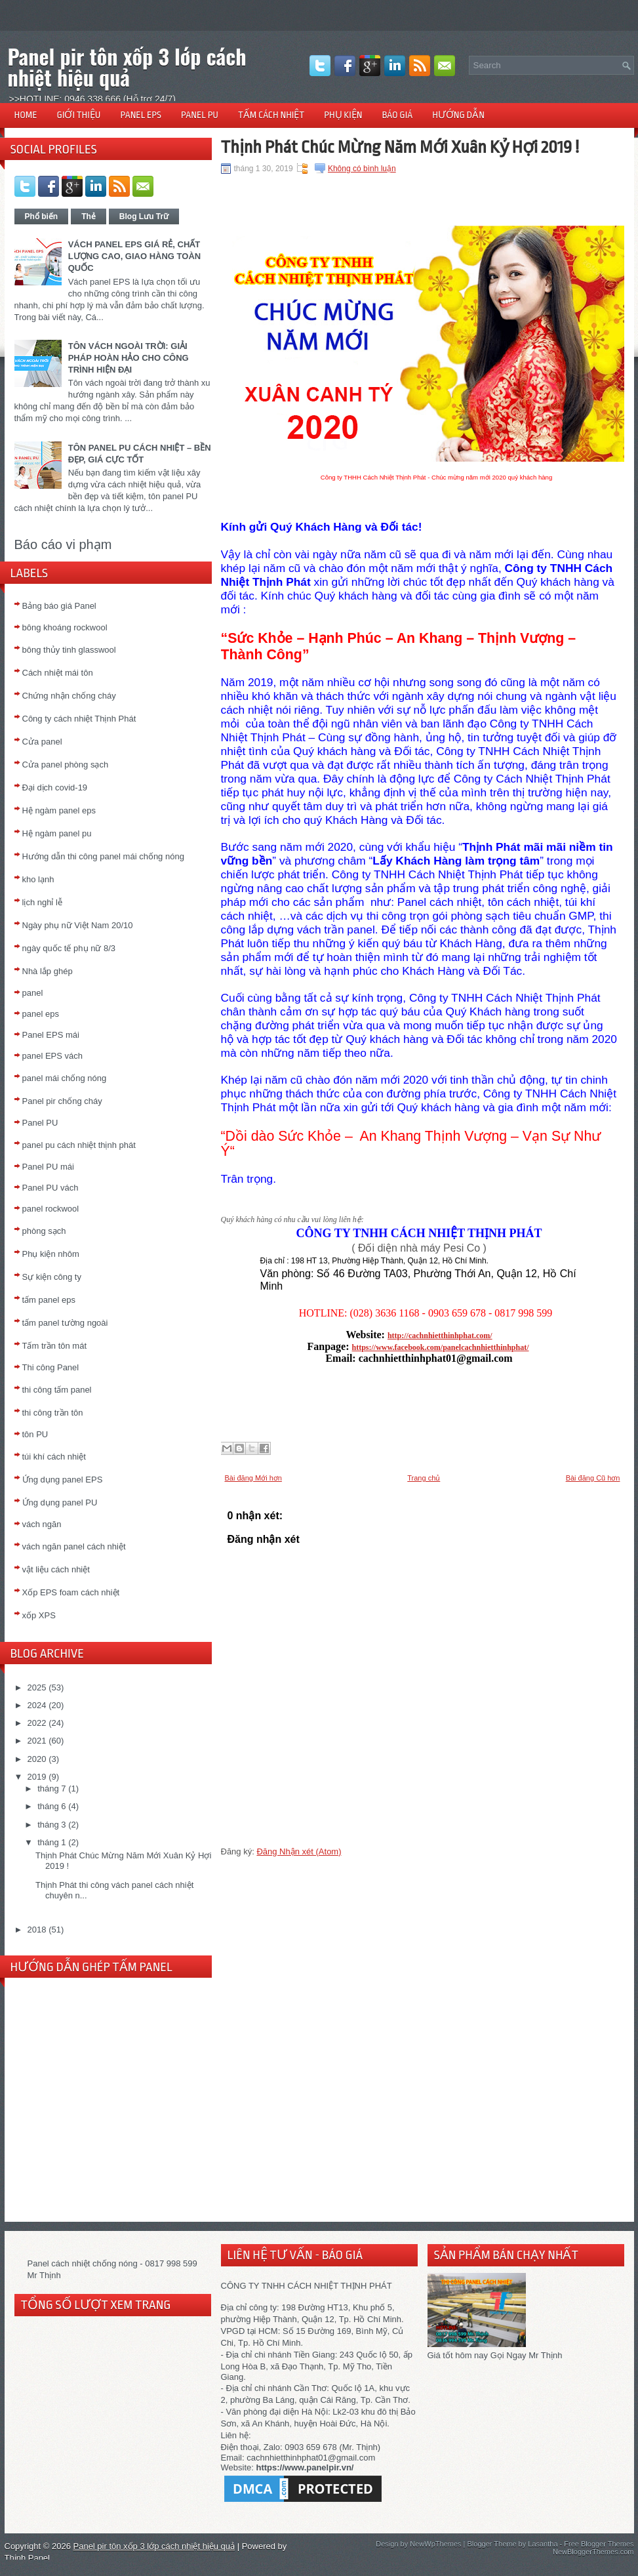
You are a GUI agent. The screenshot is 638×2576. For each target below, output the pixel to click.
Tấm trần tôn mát (54, 1346)
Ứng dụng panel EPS (62, 1479)
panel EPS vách (52, 1056)
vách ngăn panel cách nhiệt (74, 1546)
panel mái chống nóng (64, 1078)
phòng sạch (44, 1231)
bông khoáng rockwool (65, 627)
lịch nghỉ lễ (42, 902)
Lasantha (542, 2544)
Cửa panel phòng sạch (65, 764)
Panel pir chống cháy (62, 1101)
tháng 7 (51, 1788)
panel (32, 993)
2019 (37, 1777)
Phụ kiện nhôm (50, 1254)
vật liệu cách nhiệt (56, 1569)
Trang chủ (423, 1478)
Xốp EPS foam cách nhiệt (71, 1592)
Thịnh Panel (27, 2558)
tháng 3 (51, 1825)
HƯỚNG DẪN (458, 115)
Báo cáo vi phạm (63, 544)
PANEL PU (199, 115)
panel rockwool (50, 1209)
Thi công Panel (50, 1367)
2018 (37, 1929)
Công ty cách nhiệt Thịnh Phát (79, 719)
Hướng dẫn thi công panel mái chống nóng (103, 856)
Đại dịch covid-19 (55, 787)
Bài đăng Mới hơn (253, 1478)
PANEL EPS (140, 115)
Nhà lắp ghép (47, 971)
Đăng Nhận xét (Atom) (298, 1851)
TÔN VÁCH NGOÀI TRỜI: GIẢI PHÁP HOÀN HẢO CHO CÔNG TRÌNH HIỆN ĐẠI (128, 358)
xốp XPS (39, 1615)
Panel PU (40, 1123)
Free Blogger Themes (598, 2544)
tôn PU (35, 1434)
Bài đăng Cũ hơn (593, 1478)
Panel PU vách (50, 1188)
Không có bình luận (362, 168)
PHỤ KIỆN (343, 115)
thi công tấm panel (57, 1390)
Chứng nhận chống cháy (69, 696)
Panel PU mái (48, 1167)
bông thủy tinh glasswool (69, 650)
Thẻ (88, 216)
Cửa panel (42, 741)
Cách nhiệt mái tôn (57, 673)
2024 (37, 1705)
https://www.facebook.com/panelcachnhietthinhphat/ (439, 1347)
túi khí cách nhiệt (54, 1457)
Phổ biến (41, 216)
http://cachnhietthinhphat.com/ (440, 1335)
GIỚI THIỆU (79, 115)
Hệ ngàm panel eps (59, 810)
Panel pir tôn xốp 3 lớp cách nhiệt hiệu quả (127, 66)
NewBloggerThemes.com (593, 2552)
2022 (37, 1723)
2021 (37, 1741)
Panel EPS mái (50, 1035)
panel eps (40, 1014)
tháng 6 (51, 1806)
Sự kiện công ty (51, 1277)
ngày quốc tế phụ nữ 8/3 (69, 948)
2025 (37, 1687)
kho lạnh (38, 879)
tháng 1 (51, 1842)
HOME (25, 115)
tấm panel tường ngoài (65, 1323)
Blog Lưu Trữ (144, 216)
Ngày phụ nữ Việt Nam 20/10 (77, 925)
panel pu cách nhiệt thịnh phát (79, 1145)
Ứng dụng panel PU (60, 1502)
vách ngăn (42, 1524)
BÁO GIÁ (397, 115)
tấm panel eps (48, 1300)
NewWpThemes (435, 2544)
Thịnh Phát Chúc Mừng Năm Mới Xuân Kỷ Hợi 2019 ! (400, 147)
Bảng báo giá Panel (59, 606)
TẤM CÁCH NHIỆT (271, 115)
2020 (37, 1759)
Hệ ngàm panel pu (57, 833)
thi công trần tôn (52, 1413)
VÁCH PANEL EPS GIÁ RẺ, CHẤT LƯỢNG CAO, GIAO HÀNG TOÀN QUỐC (134, 256)
